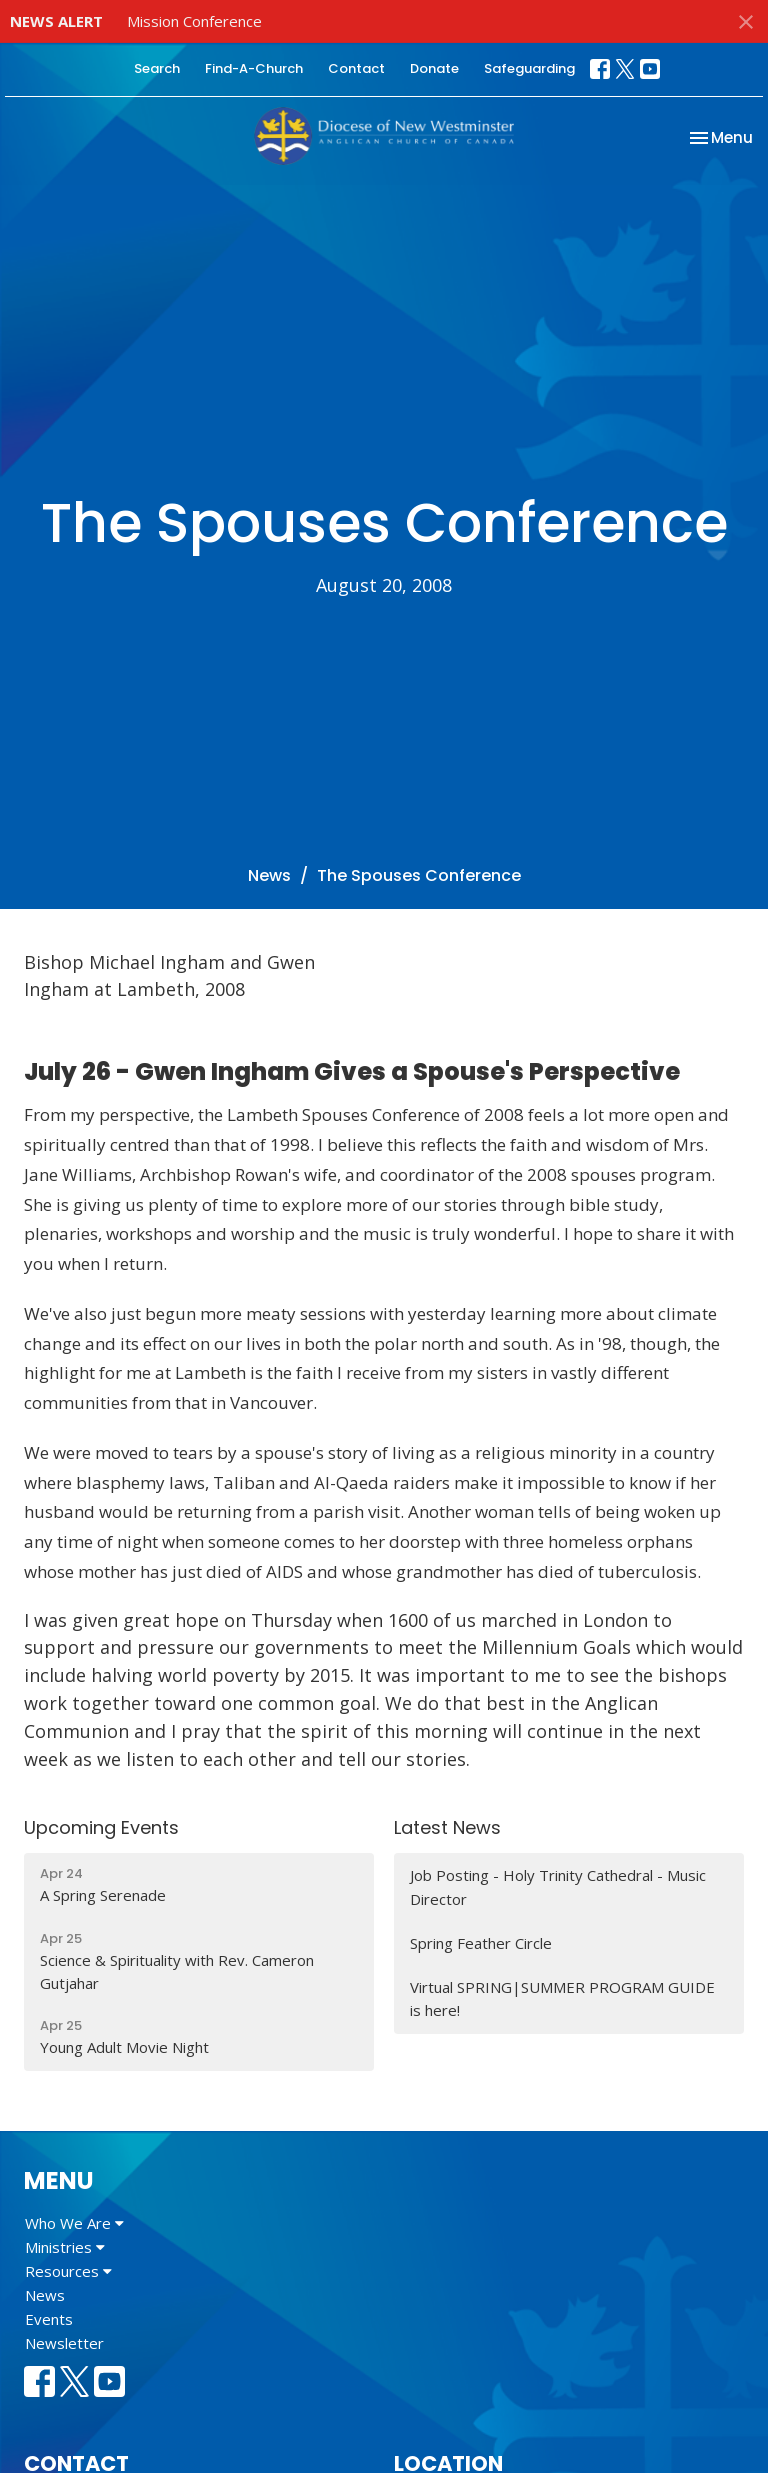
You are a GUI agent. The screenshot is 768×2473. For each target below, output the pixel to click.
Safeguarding (529, 68)
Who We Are (74, 2223)
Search (157, 68)
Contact (356, 68)
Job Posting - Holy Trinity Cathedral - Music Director (558, 1886)
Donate (434, 68)
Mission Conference (194, 21)
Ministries (65, 2247)
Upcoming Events (101, 1827)
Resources (68, 2271)
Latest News (447, 1827)
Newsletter (64, 2343)
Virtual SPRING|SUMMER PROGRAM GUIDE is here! (562, 1998)
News (269, 875)
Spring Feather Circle (481, 1943)
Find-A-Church (254, 68)
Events (49, 2319)
